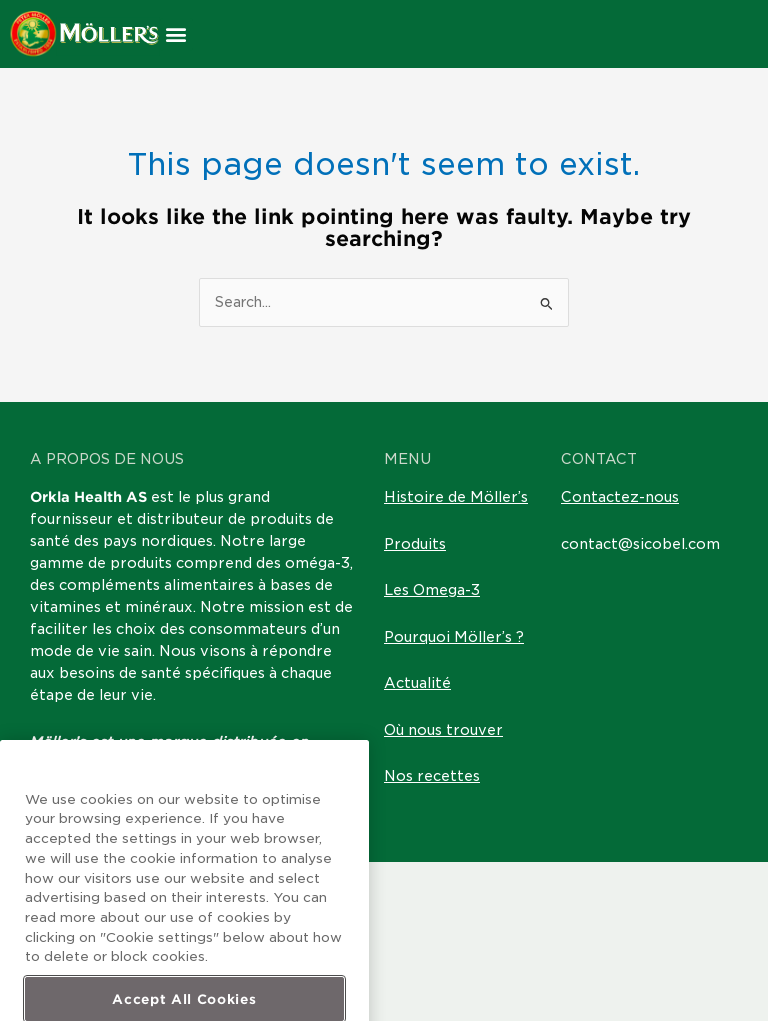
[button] (176, 34)
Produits (415, 544)
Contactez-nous (620, 497)
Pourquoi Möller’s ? (454, 637)
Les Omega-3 (432, 590)
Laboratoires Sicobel (214, 764)
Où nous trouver (443, 730)
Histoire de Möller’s (456, 497)
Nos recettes (432, 776)
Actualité (417, 683)
